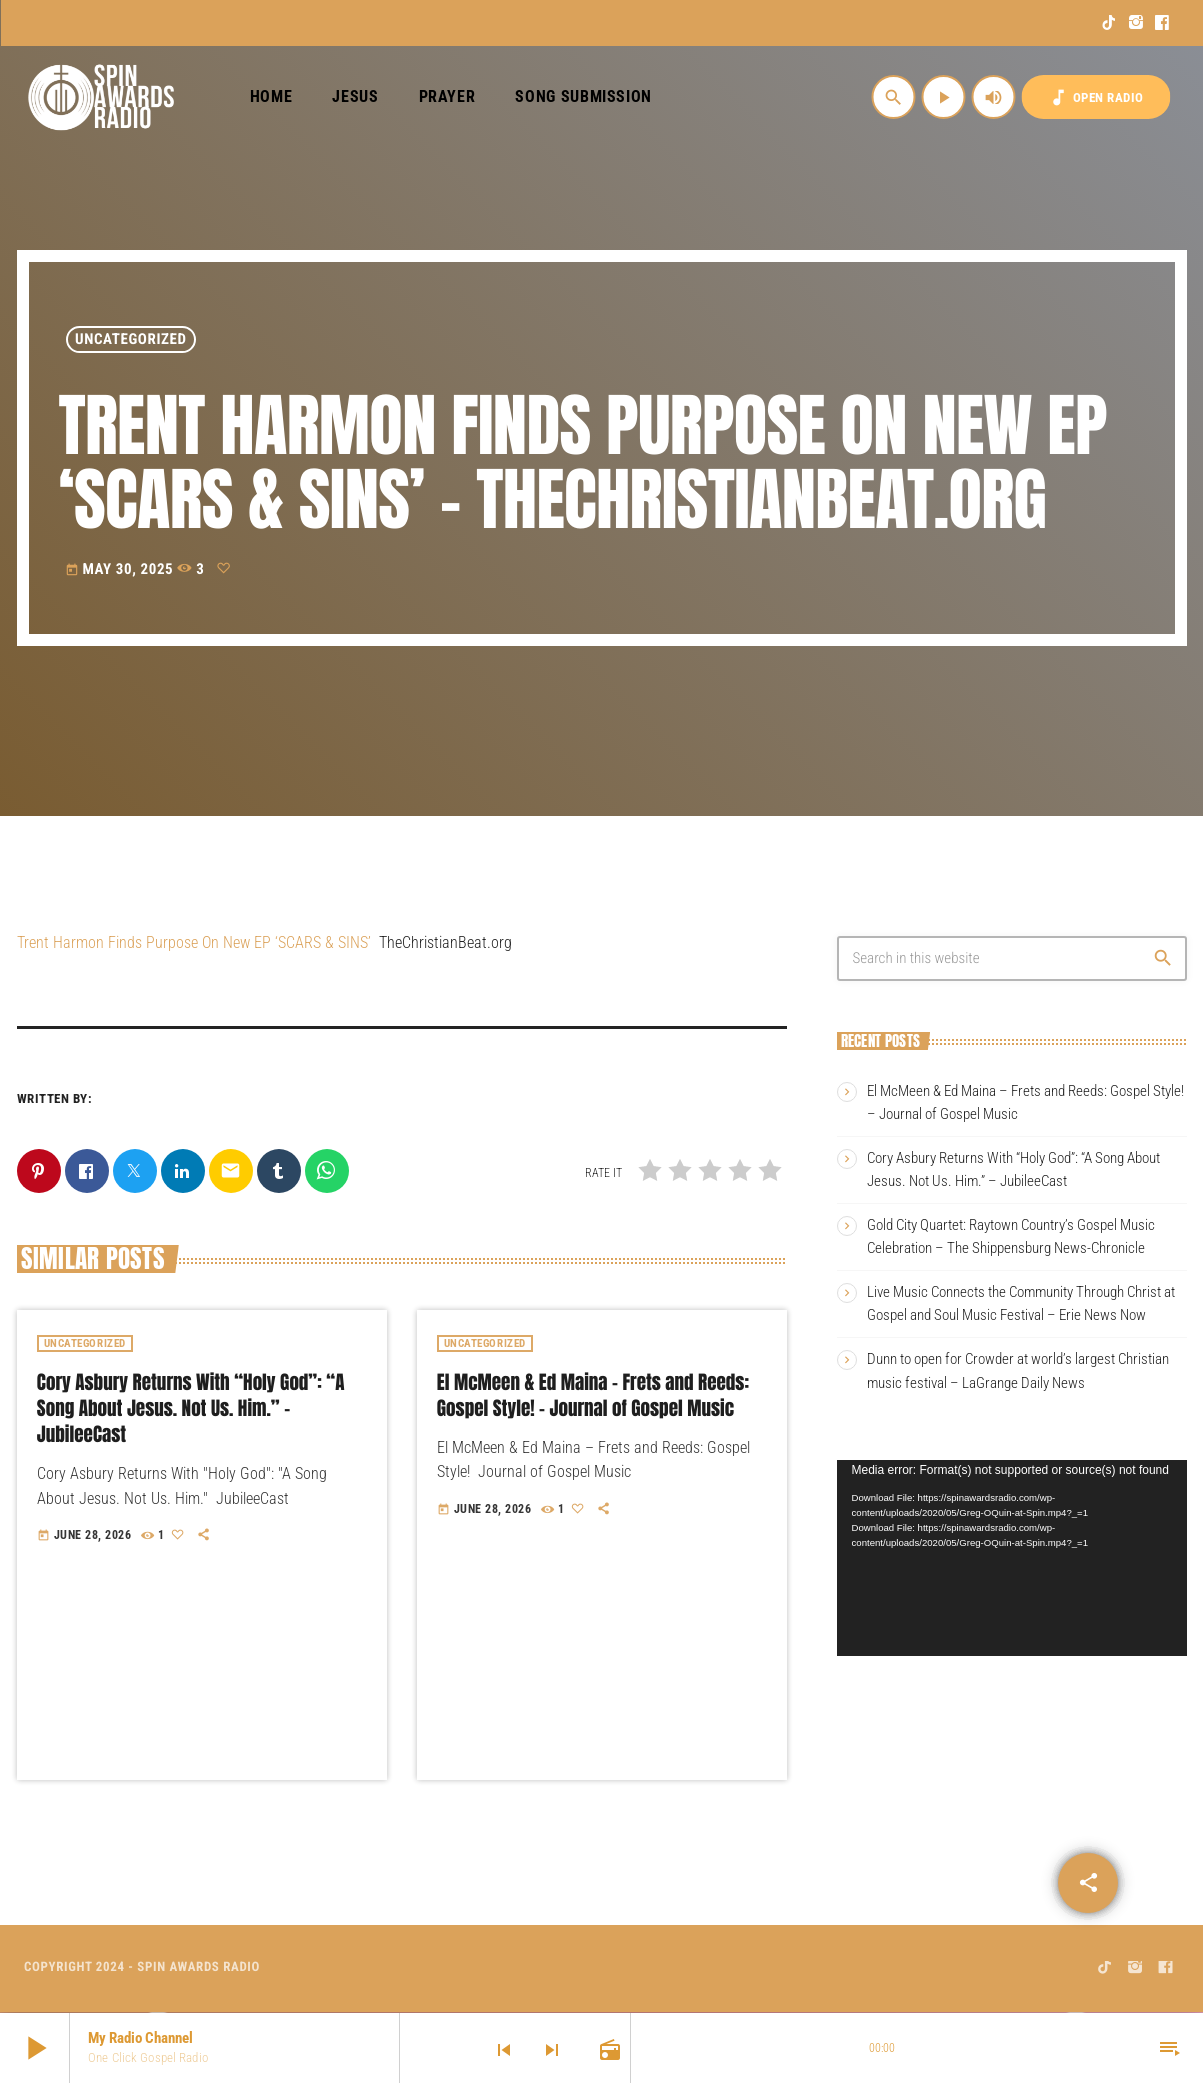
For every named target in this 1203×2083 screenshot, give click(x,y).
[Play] (944, 97)
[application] (1012, 1558)
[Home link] (101, 97)
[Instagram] (1136, 23)
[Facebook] (1162, 23)
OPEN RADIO (1096, 97)
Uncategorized (131, 339)
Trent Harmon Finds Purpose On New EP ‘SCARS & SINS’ (194, 942)
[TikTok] (1109, 23)
